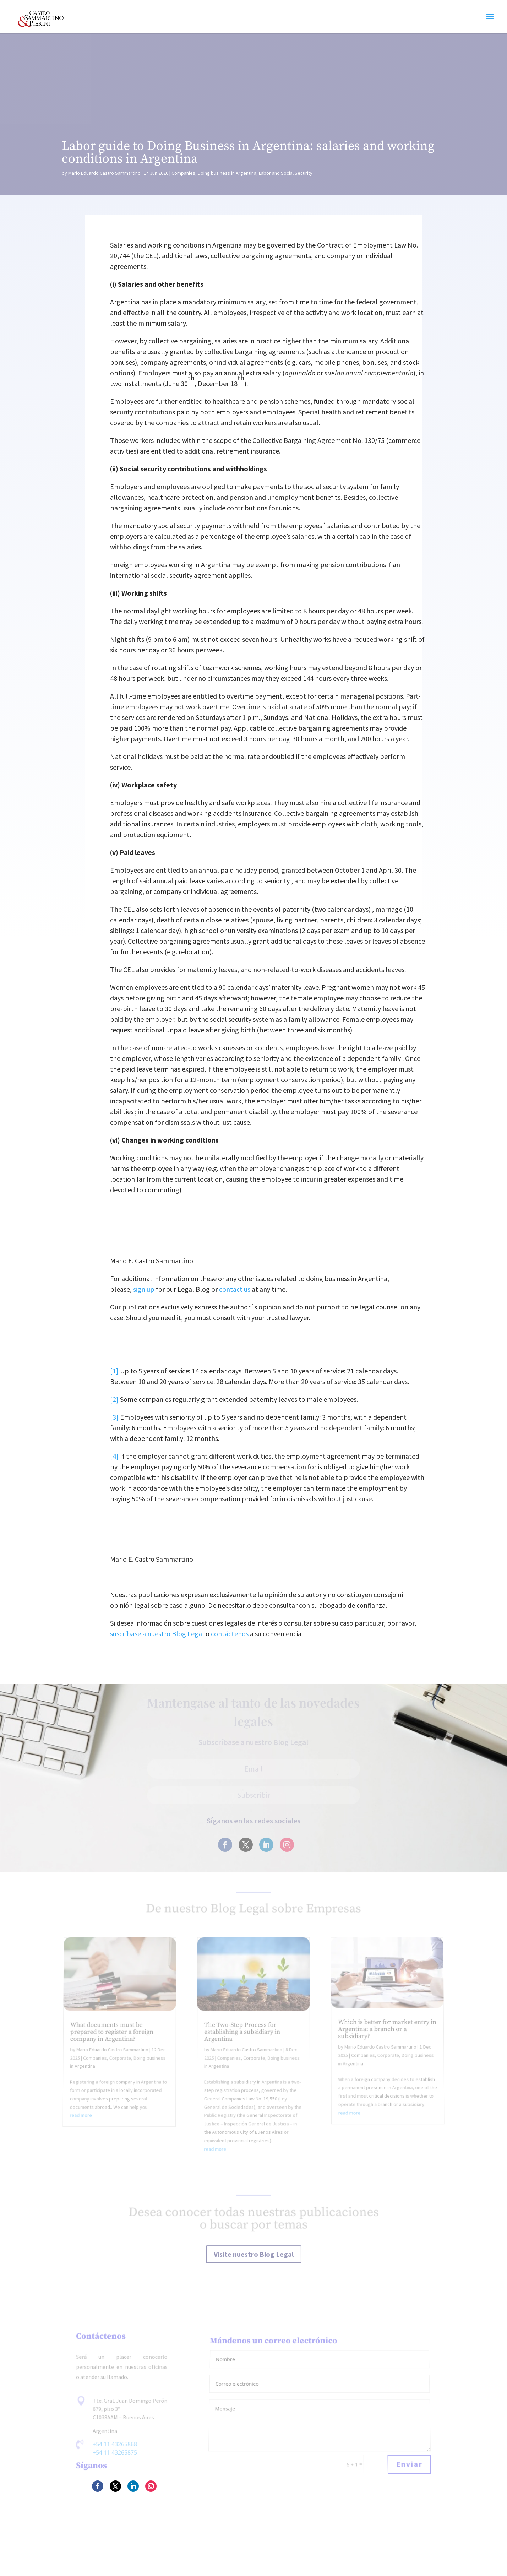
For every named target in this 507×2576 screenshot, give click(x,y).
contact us (234, 1289)
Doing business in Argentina (227, 173)
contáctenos (230, 1633)
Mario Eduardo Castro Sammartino (104, 173)
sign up (143, 1289)
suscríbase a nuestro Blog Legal (157, 1633)
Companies (183, 173)
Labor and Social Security (285, 173)
